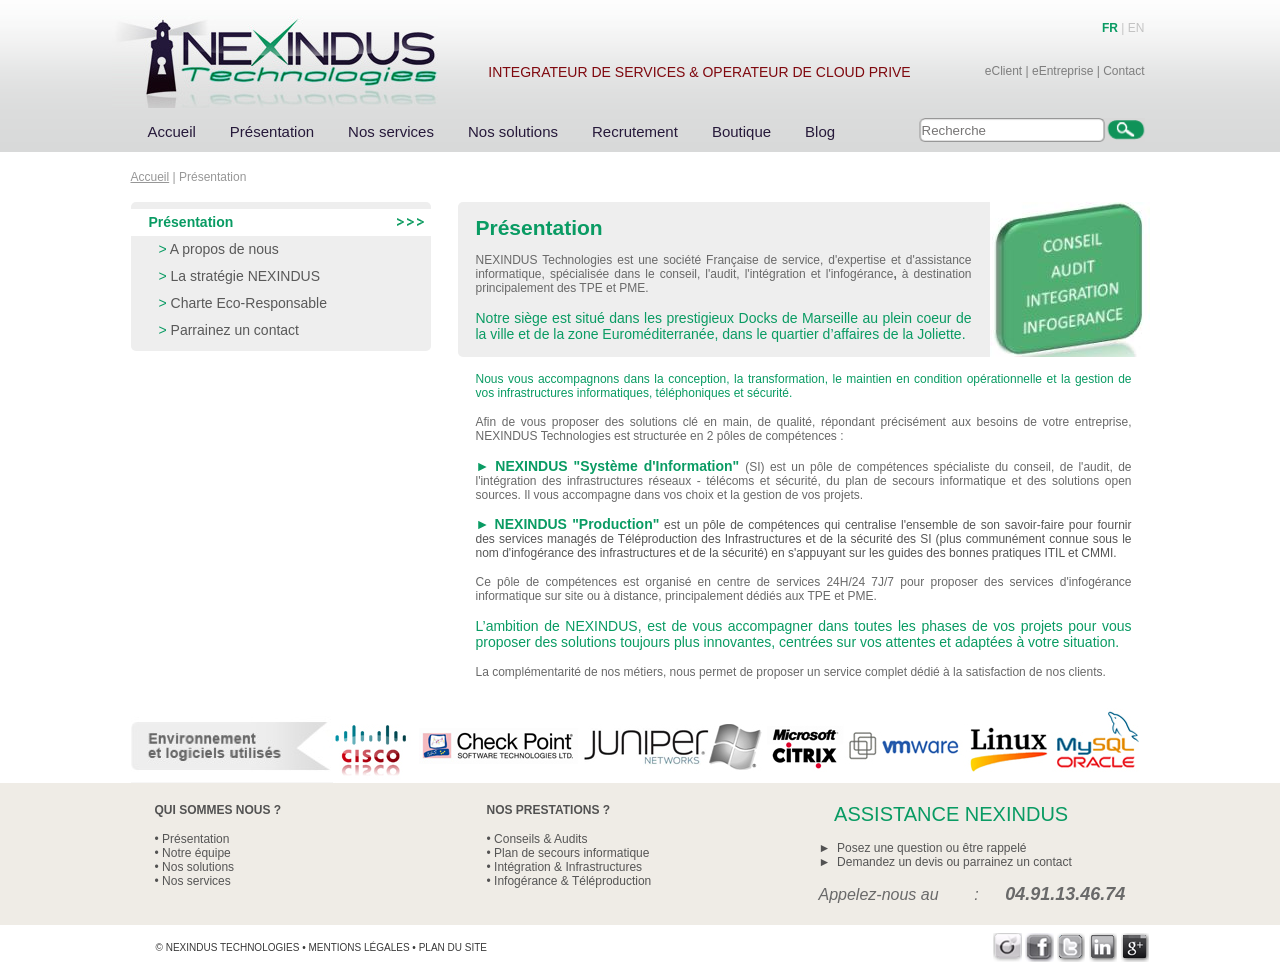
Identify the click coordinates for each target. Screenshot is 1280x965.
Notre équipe (196, 853)
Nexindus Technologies (233, 947)
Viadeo (1007, 947)
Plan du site (453, 947)
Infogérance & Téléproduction (572, 881)
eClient (1003, 71)
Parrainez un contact (235, 330)
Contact (1123, 71)
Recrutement (635, 131)
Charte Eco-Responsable (249, 303)
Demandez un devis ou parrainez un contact (954, 862)
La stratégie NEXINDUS (245, 276)
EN (1136, 28)
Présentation (272, 131)
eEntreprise (1062, 71)
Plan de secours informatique (571, 853)
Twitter (1071, 947)
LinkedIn (1103, 947)
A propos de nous (224, 249)
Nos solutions (513, 131)
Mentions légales (358, 947)
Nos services (391, 131)
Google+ (1135, 947)
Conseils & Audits (540, 839)
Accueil (172, 131)
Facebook (1039, 947)
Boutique (741, 131)
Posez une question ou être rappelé (931, 848)
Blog (820, 131)
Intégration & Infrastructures (568, 867)
